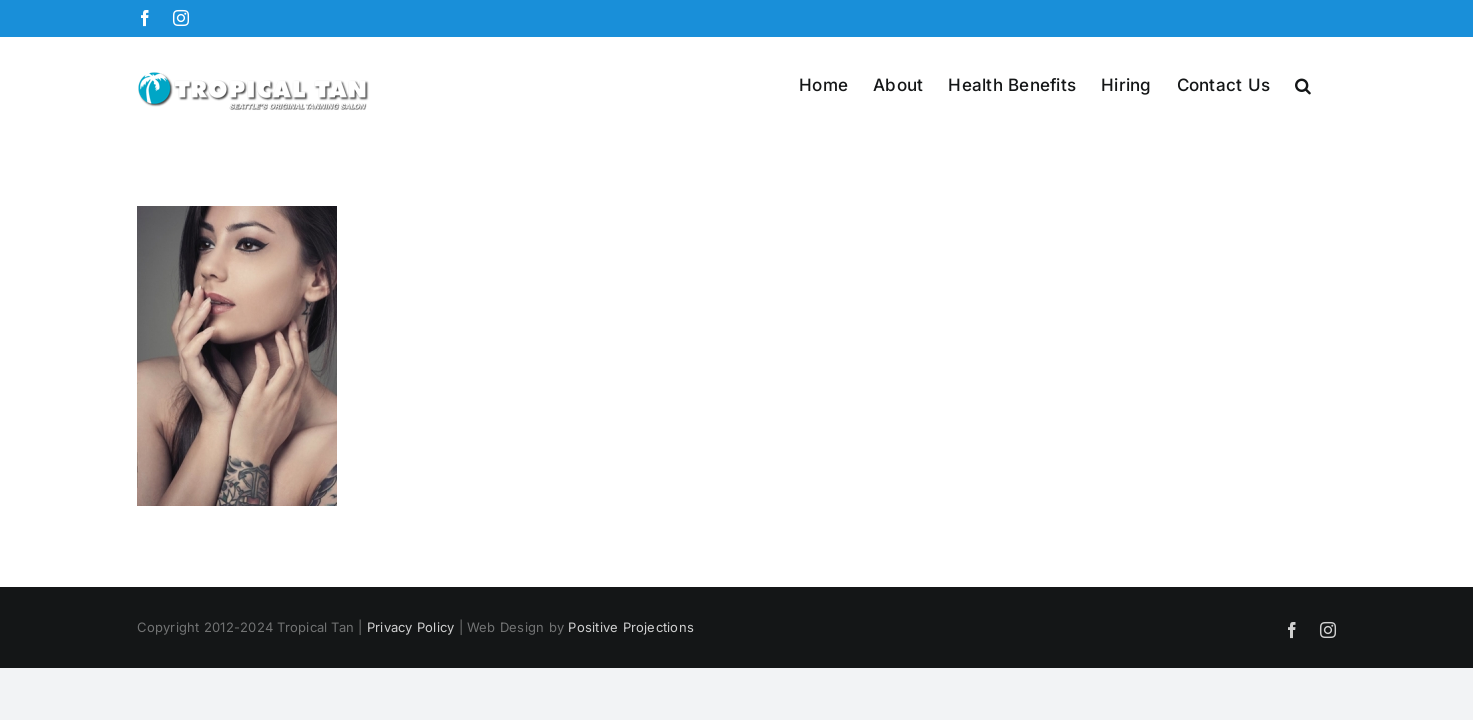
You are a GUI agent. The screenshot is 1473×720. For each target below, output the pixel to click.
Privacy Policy (410, 627)
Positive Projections (631, 627)
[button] (1328, 84)
